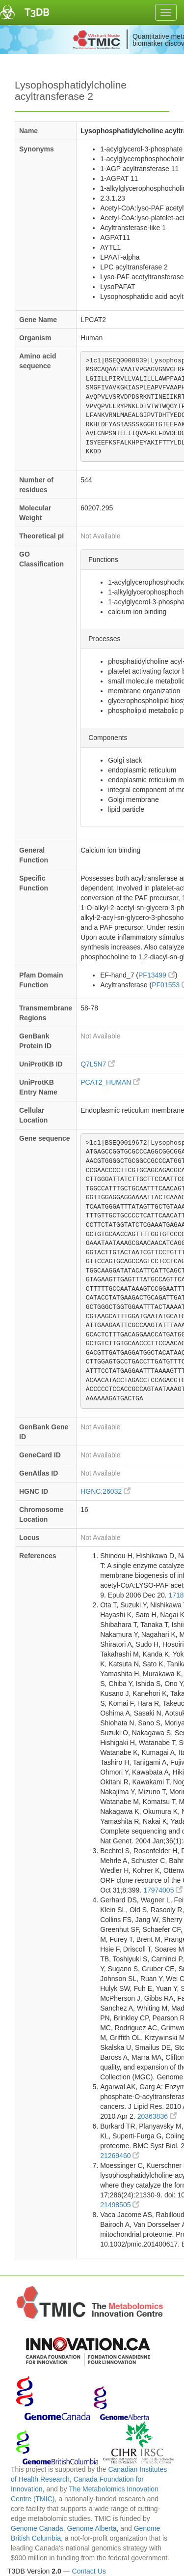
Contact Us (89, 2571)
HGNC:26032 (105, 1491)
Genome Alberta (91, 2528)
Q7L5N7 (97, 1064)
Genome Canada (37, 2528)
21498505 (119, 2205)
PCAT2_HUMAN (110, 1082)
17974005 (163, 1890)
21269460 (119, 2156)
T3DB (37, 12)
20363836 (157, 2116)
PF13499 (156, 975)
